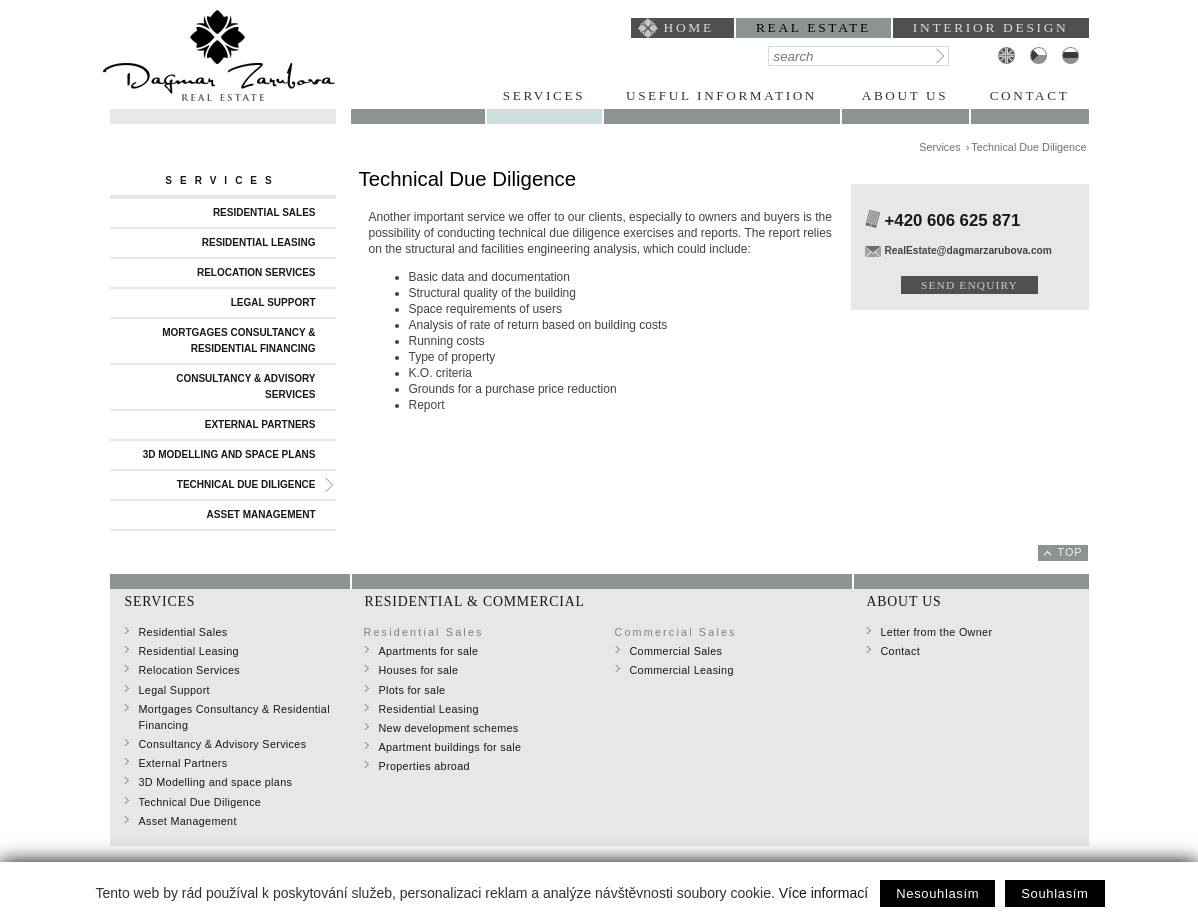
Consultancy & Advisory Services (245, 386)
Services (544, 95)
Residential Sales (264, 212)
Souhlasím (1054, 893)
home (689, 27)
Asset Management (261, 514)
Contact (1030, 95)
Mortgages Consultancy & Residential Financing (238, 340)
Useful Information (721, 95)
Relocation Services (256, 272)
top (1070, 552)
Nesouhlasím (937, 893)
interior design (991, 27)
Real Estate (813, 27)
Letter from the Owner (937, 632)
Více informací (823, 893)
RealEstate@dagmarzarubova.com (968, 250)
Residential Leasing (259, 242)
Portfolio (418, 95)
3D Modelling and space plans (229, 454)
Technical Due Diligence (246, 484)
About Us (905, 95)
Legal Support (273, 302)
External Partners (260, 424)
